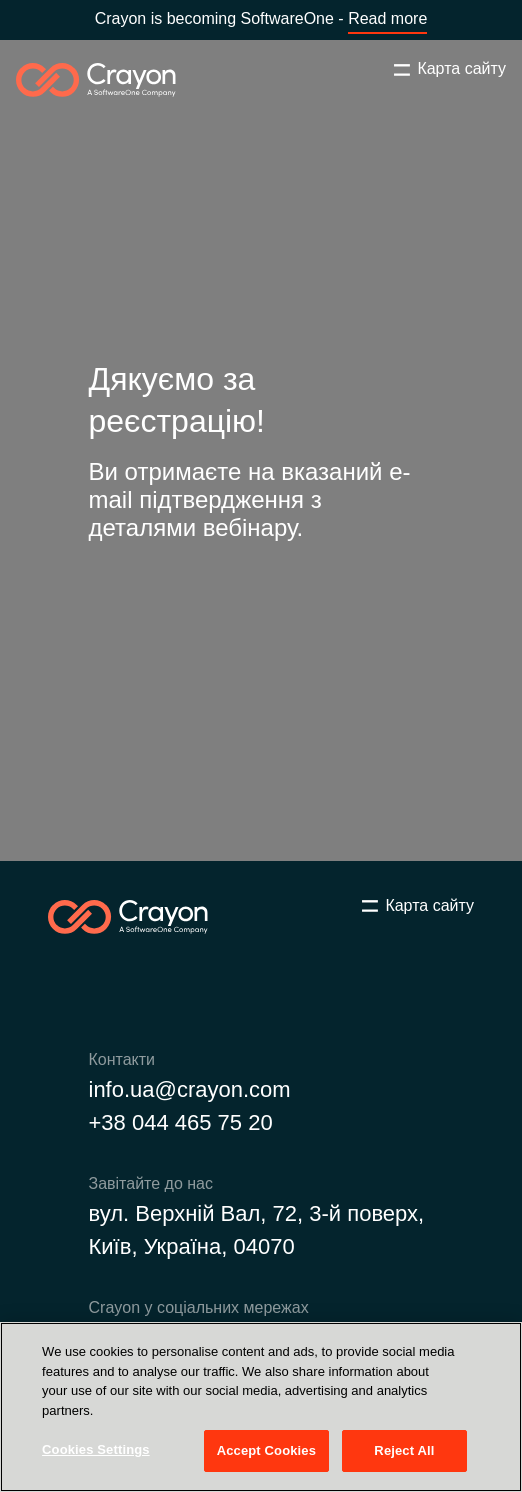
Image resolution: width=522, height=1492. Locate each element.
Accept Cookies (266, 1450)
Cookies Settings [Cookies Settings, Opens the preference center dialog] (96, 1449)
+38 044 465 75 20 (181, 1122)
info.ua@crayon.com (190, 1089)
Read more (387, 18)
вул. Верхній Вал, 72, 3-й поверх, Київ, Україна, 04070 (257, 1230)
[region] (261, 1407)
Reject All (404, 1450)
